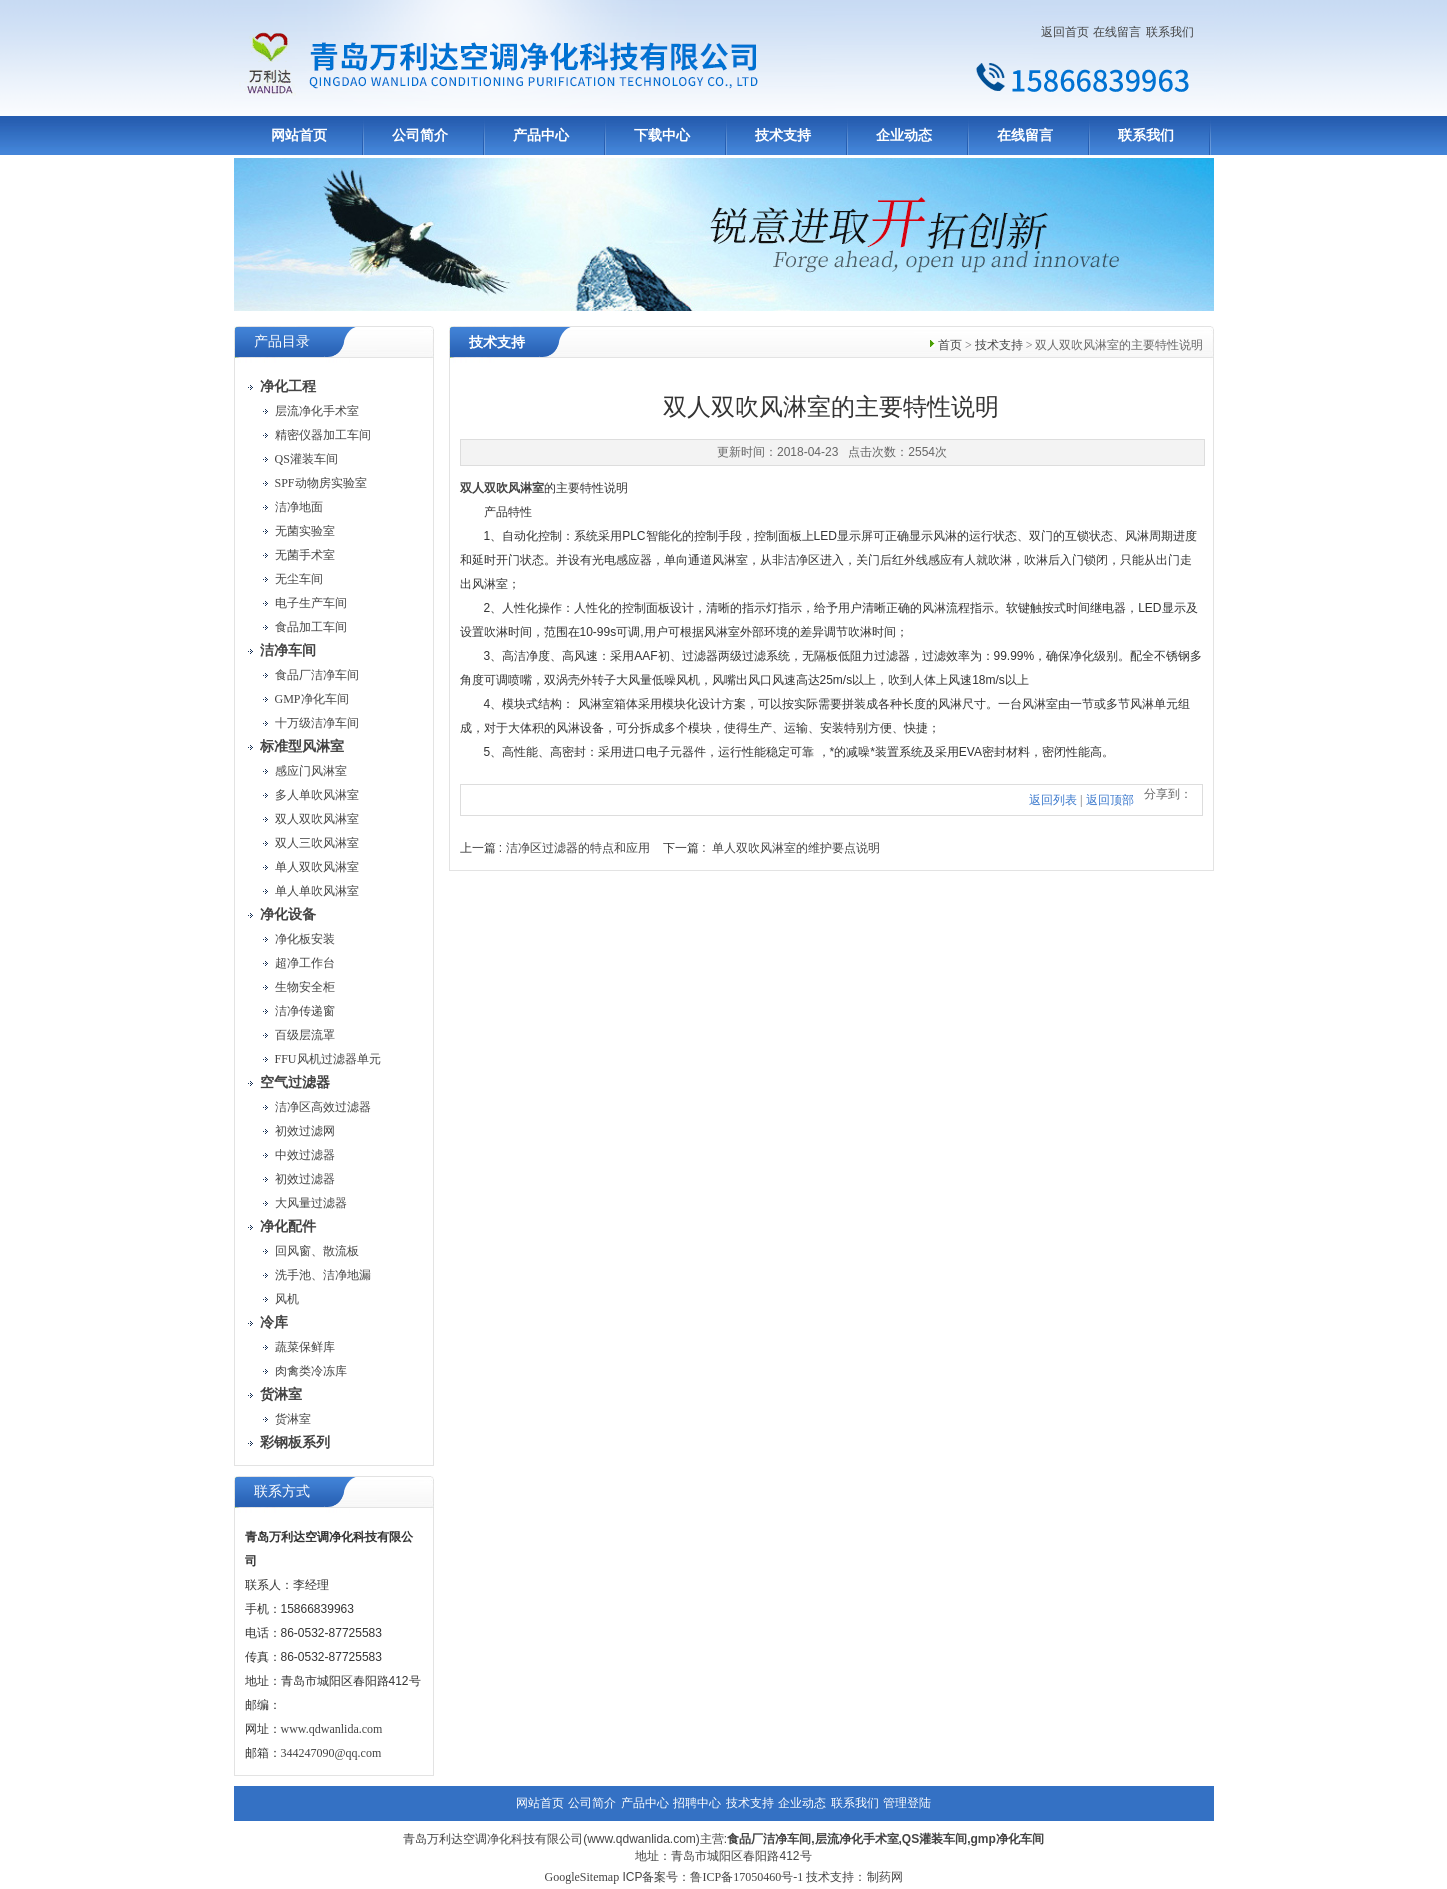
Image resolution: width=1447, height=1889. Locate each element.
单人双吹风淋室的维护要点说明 (796, 848)
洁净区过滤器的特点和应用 (578, 848)
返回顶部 (1110, 800)
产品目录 (282, 341)
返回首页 (1065, 32)
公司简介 (420, 135)
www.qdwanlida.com (332, 1729)
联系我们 (1170, 32)
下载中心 (662, 135)
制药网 (885, 1877)
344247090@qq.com (331, 1753)
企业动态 (904, 135)
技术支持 (783, 135)
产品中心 (541, 135)
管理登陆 (907, 1803)
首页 (950, 345)
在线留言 (1117, 32)
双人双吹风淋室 (502, 488)
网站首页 (299, 135)
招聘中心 (697, 1803)
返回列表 (1053, 800)
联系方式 (282, 1491)
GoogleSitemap (581, 1877)
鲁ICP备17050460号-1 (746, 1877)
